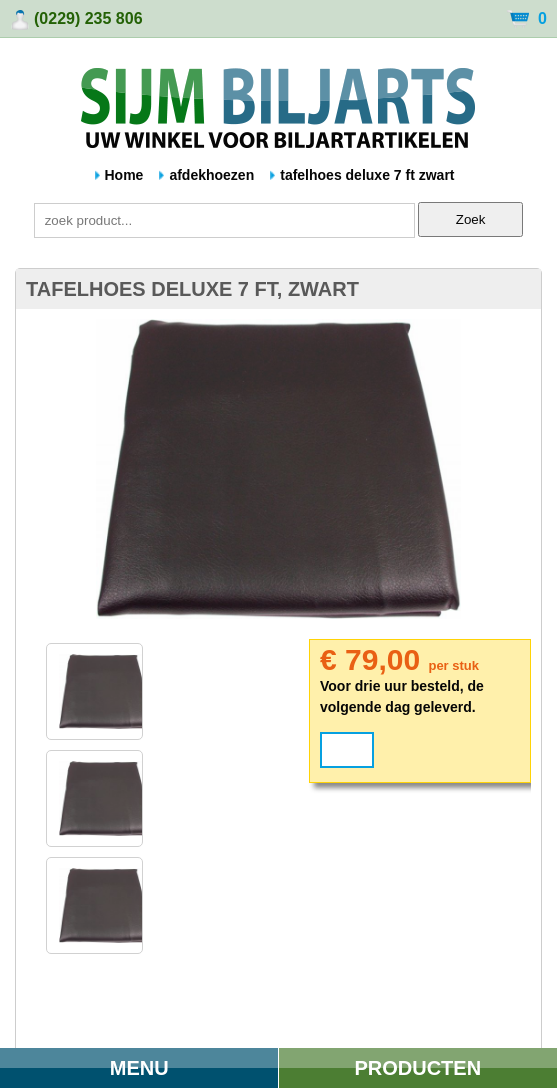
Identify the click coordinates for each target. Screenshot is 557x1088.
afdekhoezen (211, 175)
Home (124, 175)
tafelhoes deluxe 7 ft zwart (367, 175)
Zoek (471, 219)
